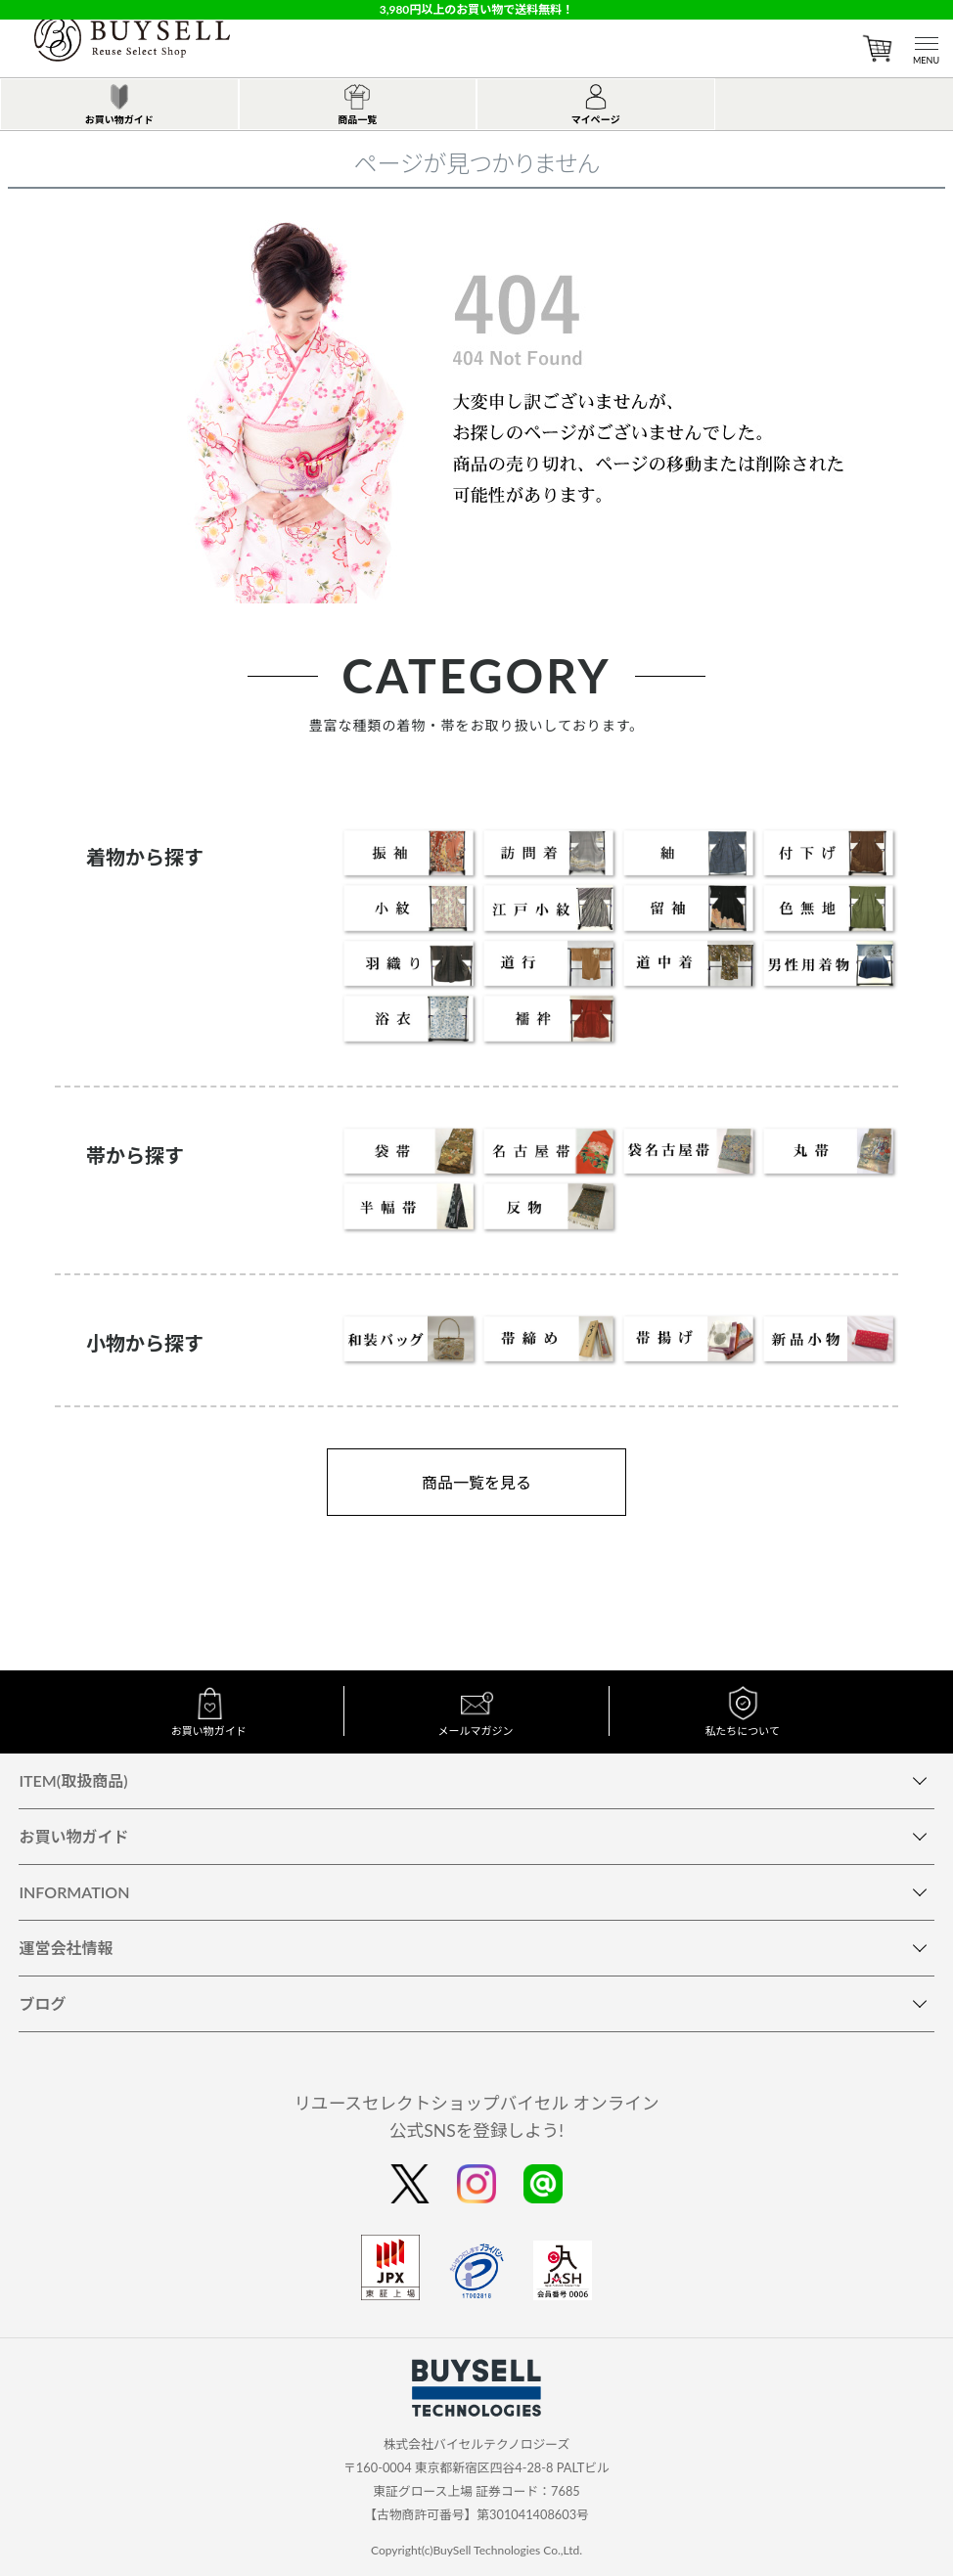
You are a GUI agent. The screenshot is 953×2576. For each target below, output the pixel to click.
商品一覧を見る (476, 1482)
